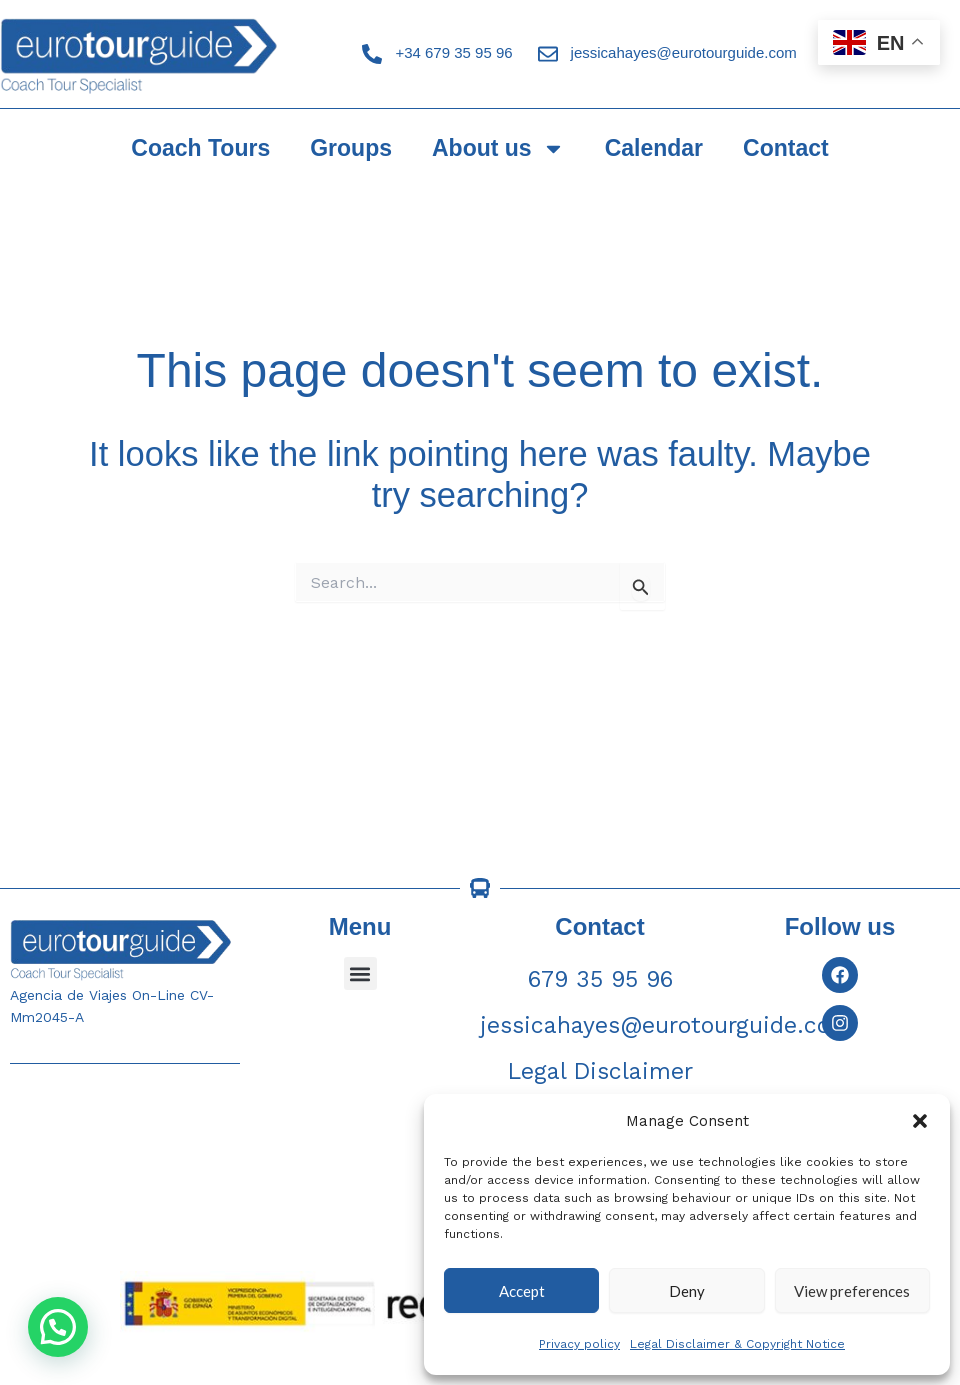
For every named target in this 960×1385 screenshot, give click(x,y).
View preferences (852, 1291)
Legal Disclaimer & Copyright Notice (737, 1344)
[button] (920, 1121)
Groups (351, 148)
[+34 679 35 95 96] (372, 54)
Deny (687, 1291)
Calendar (654, 148)
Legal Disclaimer (600, 1071)
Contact (786, 148)
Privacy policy (579, 1344)
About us (498, 148)
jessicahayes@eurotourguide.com (684, 52)
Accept (522, 1291)
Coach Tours (200, 148)
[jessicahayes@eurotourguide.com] (548, 54)
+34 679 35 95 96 (453, 52)
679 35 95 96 (600, 979)
